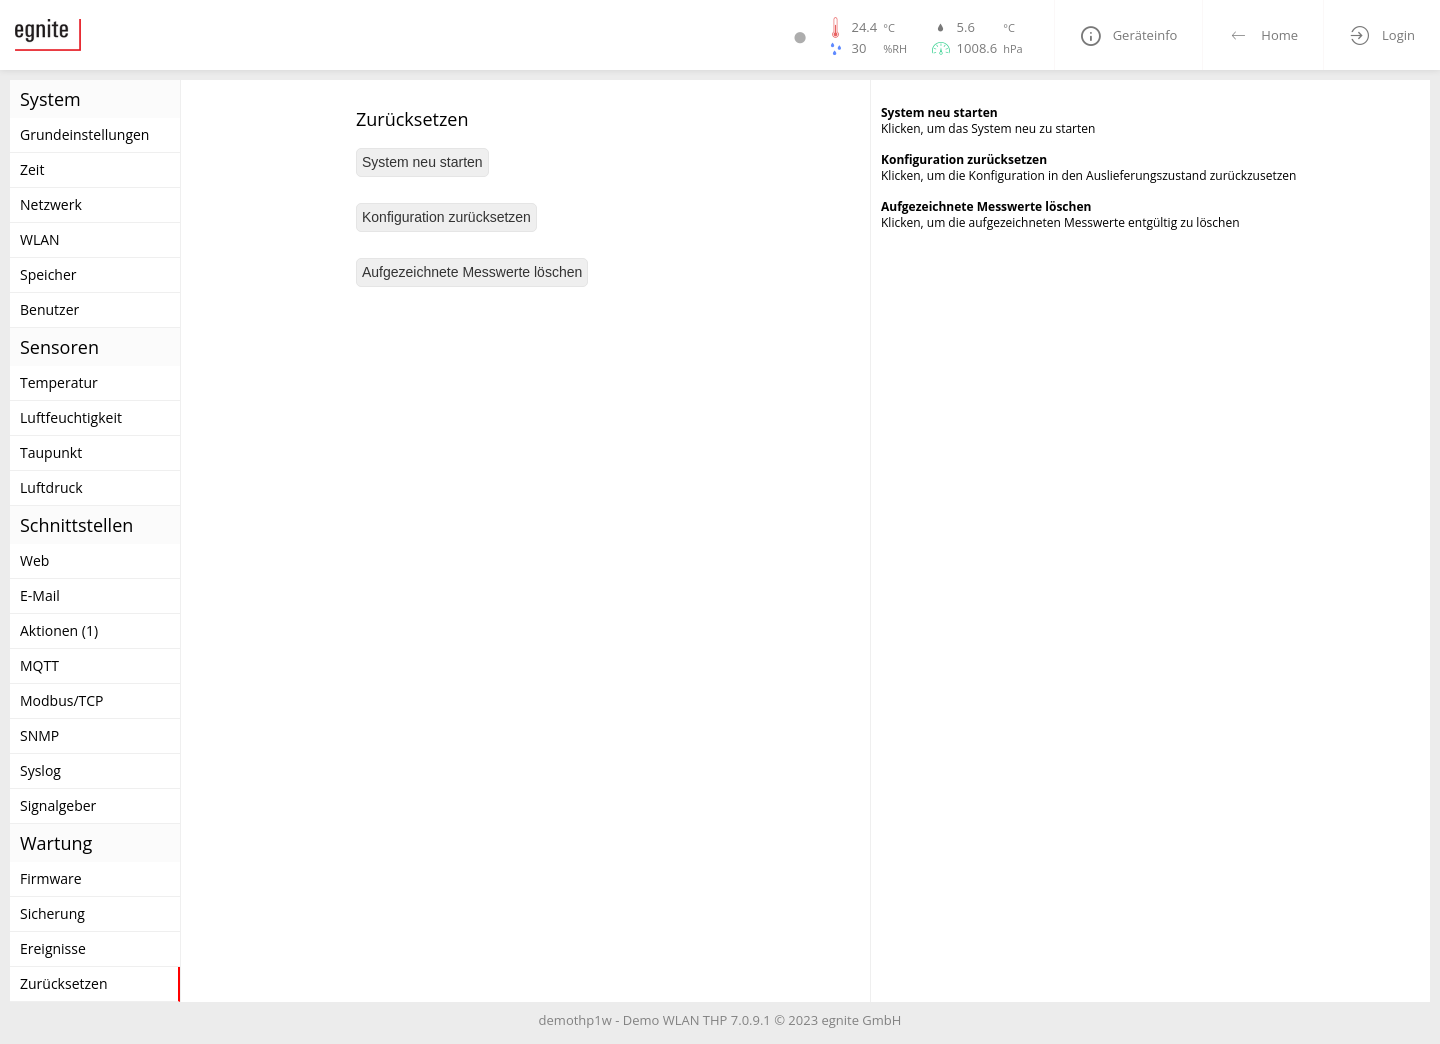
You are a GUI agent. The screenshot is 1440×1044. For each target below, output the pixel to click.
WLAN (40, 239)
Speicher (48, 274)
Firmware (51, 878)
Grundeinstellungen (84, 134)
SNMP (39, 735)
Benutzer (49, 309)
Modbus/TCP (62, 700)
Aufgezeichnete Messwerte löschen (472, 272)
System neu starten (422, 162)
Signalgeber (58, 805)
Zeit (32, 169)
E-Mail (40, 595)
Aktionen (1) (59, 630)
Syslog (40, 770)
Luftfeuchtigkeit (71, 417)
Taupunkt (51, 452)
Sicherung (52, 913)
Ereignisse (53, 948)
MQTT (39, 665)
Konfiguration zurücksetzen (446, 217)
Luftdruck (51, 487)
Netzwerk (51, 204)
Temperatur (59, 382)
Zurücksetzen (64, 983)
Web (34, 560)
